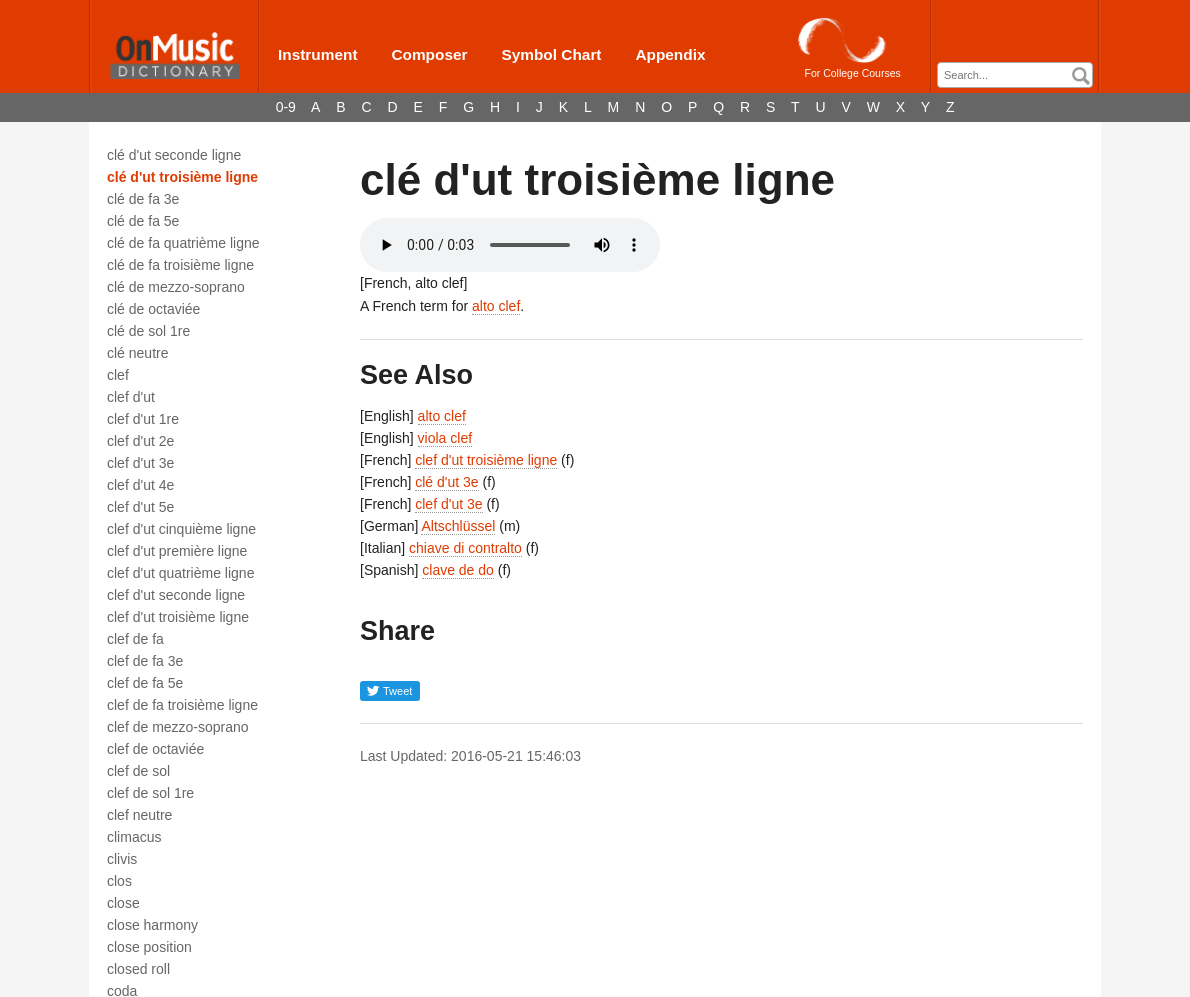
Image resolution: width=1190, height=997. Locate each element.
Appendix (670, 54)
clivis (122, 859)
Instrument (318, 54)
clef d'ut (131, 397)
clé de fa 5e (143, 221)
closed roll (138, 969)
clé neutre (137, 353)
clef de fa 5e (145, 683)
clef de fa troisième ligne (182, 705)
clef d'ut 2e (140, 441)
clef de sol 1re (150, 793)
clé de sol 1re (148, 331)
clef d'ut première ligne (177, 551)
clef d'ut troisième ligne (178, 617)
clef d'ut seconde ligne (176, 595)
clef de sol (138, 771)
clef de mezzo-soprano (178, 727)
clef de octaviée (155, 749)
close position (149, 947)
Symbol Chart (551, 54)
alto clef (496, 306)
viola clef (445, 438)
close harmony (152, 925)
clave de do (458, 570)
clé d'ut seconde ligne (174, 155)
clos (119, 881)
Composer (429, 54)
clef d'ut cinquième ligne (181, 529)
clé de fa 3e (143, 199)
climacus (134, 837)
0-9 (286, 107)
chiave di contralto (465, 548)
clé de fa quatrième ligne (183, 243)
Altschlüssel (458, 526)
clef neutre (139, 815)
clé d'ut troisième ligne (182, 177)
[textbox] (1020, 75)
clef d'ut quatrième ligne (180, 573)
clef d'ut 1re (143, 419)
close (123, 903)
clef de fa (135, 639)
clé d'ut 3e (446, 482)
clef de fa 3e (145, 661)
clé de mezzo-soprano (176, 287)
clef (118, 375)
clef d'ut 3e (140, 463)
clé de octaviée (153, 309)
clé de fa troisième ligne (180, 265)
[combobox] (1015, 75)
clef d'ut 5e (140, 507)
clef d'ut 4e (140, 485)
